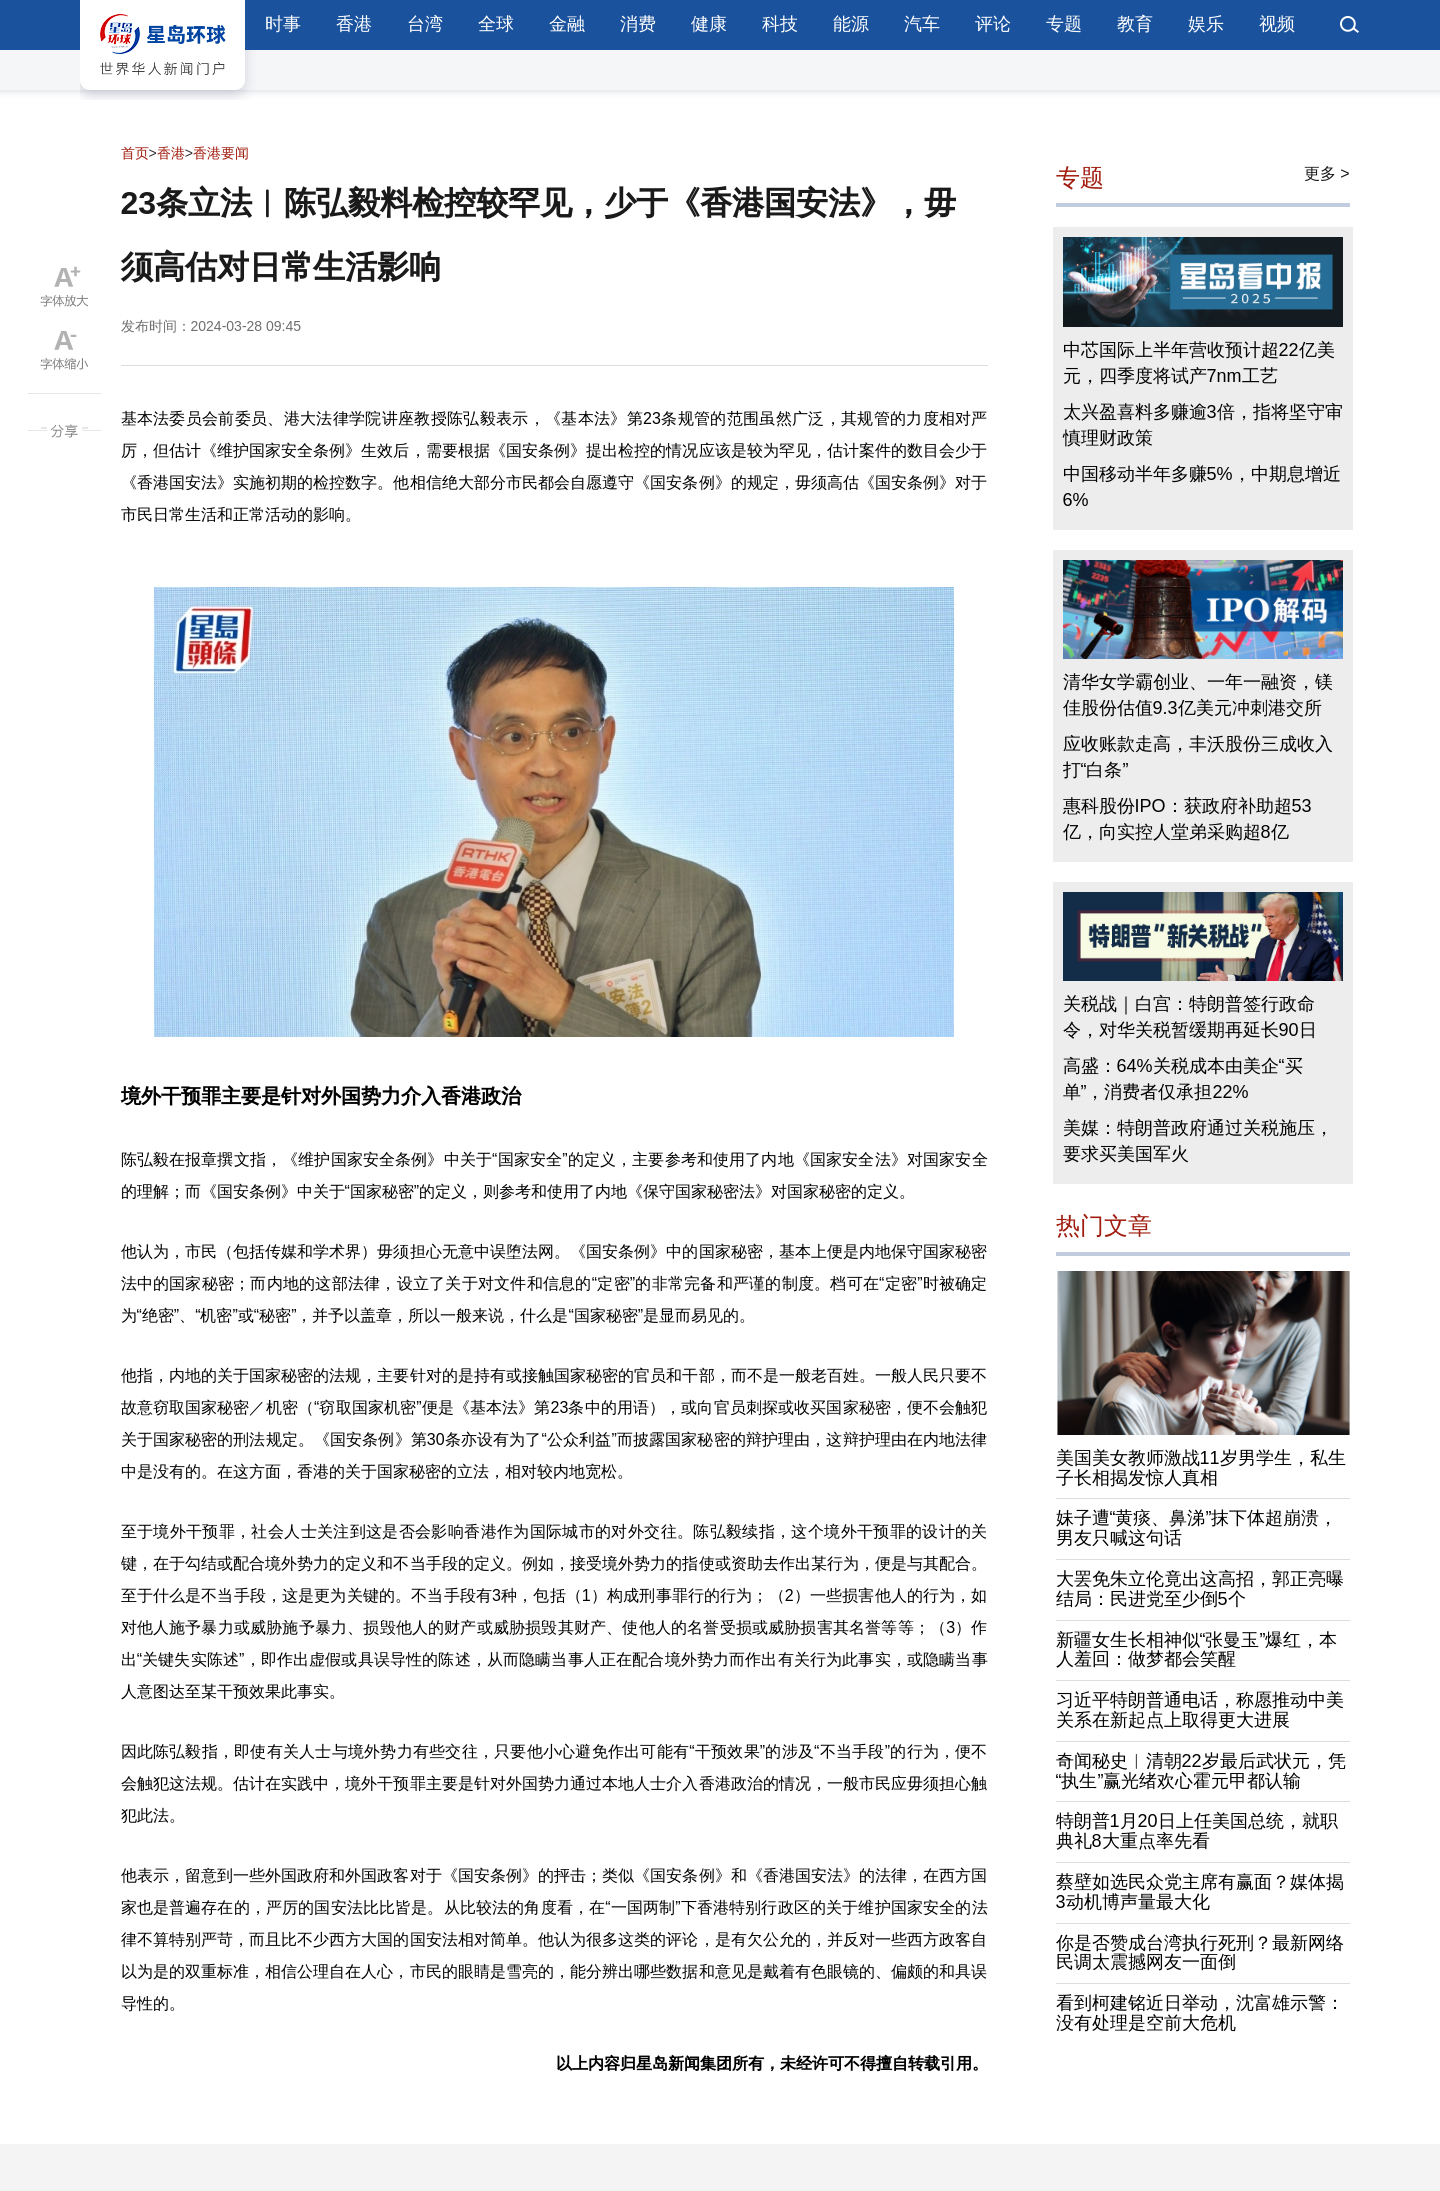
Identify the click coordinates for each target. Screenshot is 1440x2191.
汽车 (922, 24)
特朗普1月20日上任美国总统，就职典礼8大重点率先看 (1197, 1831)
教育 (1135, 24)
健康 (709, 24)
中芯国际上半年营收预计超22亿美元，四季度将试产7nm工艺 (1199, 363)
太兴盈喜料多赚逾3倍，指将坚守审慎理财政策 (1203, 425)
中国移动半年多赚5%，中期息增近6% (1202, 487)
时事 (283, 24)
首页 (135, 153)
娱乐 (1206, 24)
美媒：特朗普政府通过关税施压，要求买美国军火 (1198, 1141)
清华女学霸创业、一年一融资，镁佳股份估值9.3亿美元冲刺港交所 (1198, 695)
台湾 (425, 24)
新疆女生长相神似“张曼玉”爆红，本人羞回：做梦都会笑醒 (1197, 1650)
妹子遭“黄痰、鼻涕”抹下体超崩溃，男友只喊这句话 (1197, 1528)
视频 (1277, 24)
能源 (851, 24)
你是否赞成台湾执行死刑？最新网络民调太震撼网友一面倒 (1200, 1953)
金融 (567, 24)
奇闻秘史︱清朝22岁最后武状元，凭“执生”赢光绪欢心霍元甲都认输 (1201, 1771)
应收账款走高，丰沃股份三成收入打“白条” (1198, 757)
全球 (496, 24)
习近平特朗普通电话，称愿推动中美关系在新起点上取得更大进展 (1200, 1710)
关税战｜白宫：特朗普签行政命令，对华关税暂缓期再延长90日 (1190, 1017)
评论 (993, 24)
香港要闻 (221, 153)
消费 (638, 24)
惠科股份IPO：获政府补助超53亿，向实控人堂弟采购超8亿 (1187, 819)
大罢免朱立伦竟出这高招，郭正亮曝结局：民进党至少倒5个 (1200, 1589)
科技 (780, 24)
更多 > (1327, 173)
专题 (1064, 24)
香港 (354, 24)
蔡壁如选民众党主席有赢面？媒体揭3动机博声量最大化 (1200, 1892)
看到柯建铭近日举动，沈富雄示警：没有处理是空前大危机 (1200, 2013)
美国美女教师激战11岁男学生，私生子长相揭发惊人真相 (1201, 1468)
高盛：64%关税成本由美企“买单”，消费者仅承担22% (1183, 1079)
